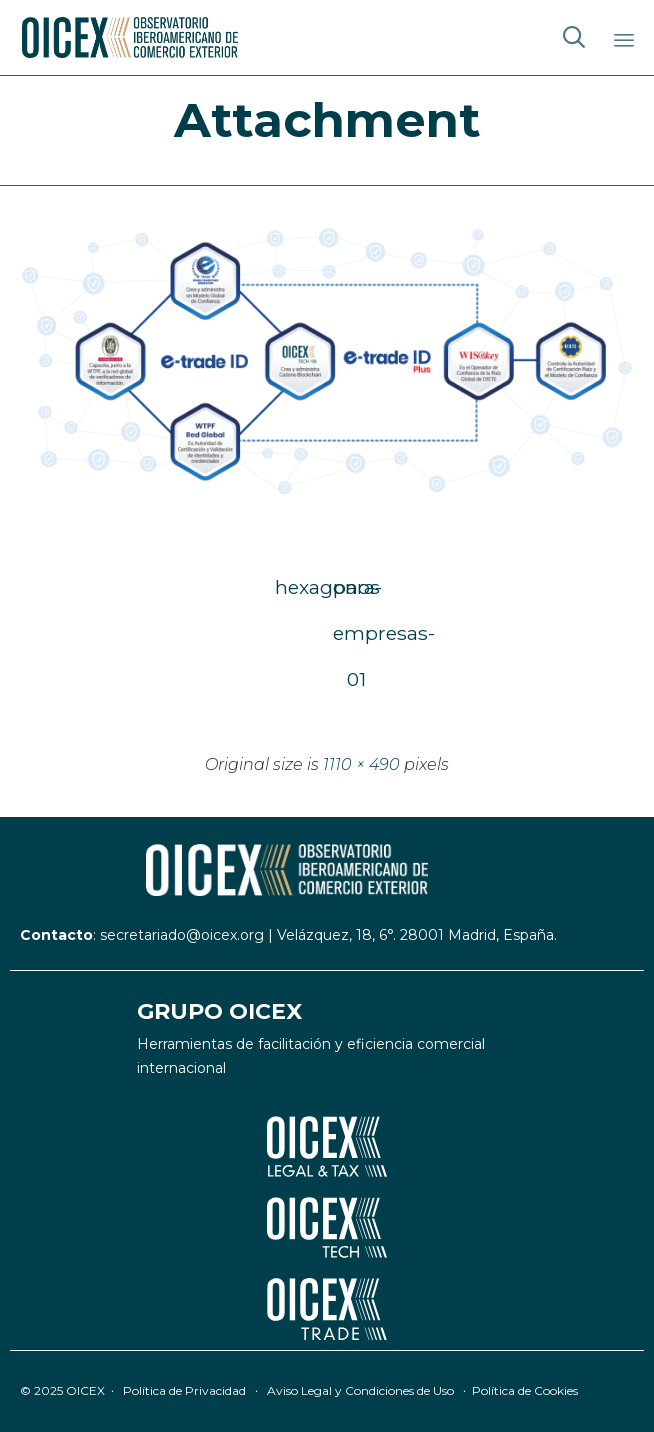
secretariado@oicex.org (182, 935)
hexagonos (298, 587)
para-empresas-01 (356, 592)
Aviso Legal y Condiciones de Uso (360, 1390)
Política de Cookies (525, 1390)
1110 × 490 (361, 764)
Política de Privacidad (184, 1390)
